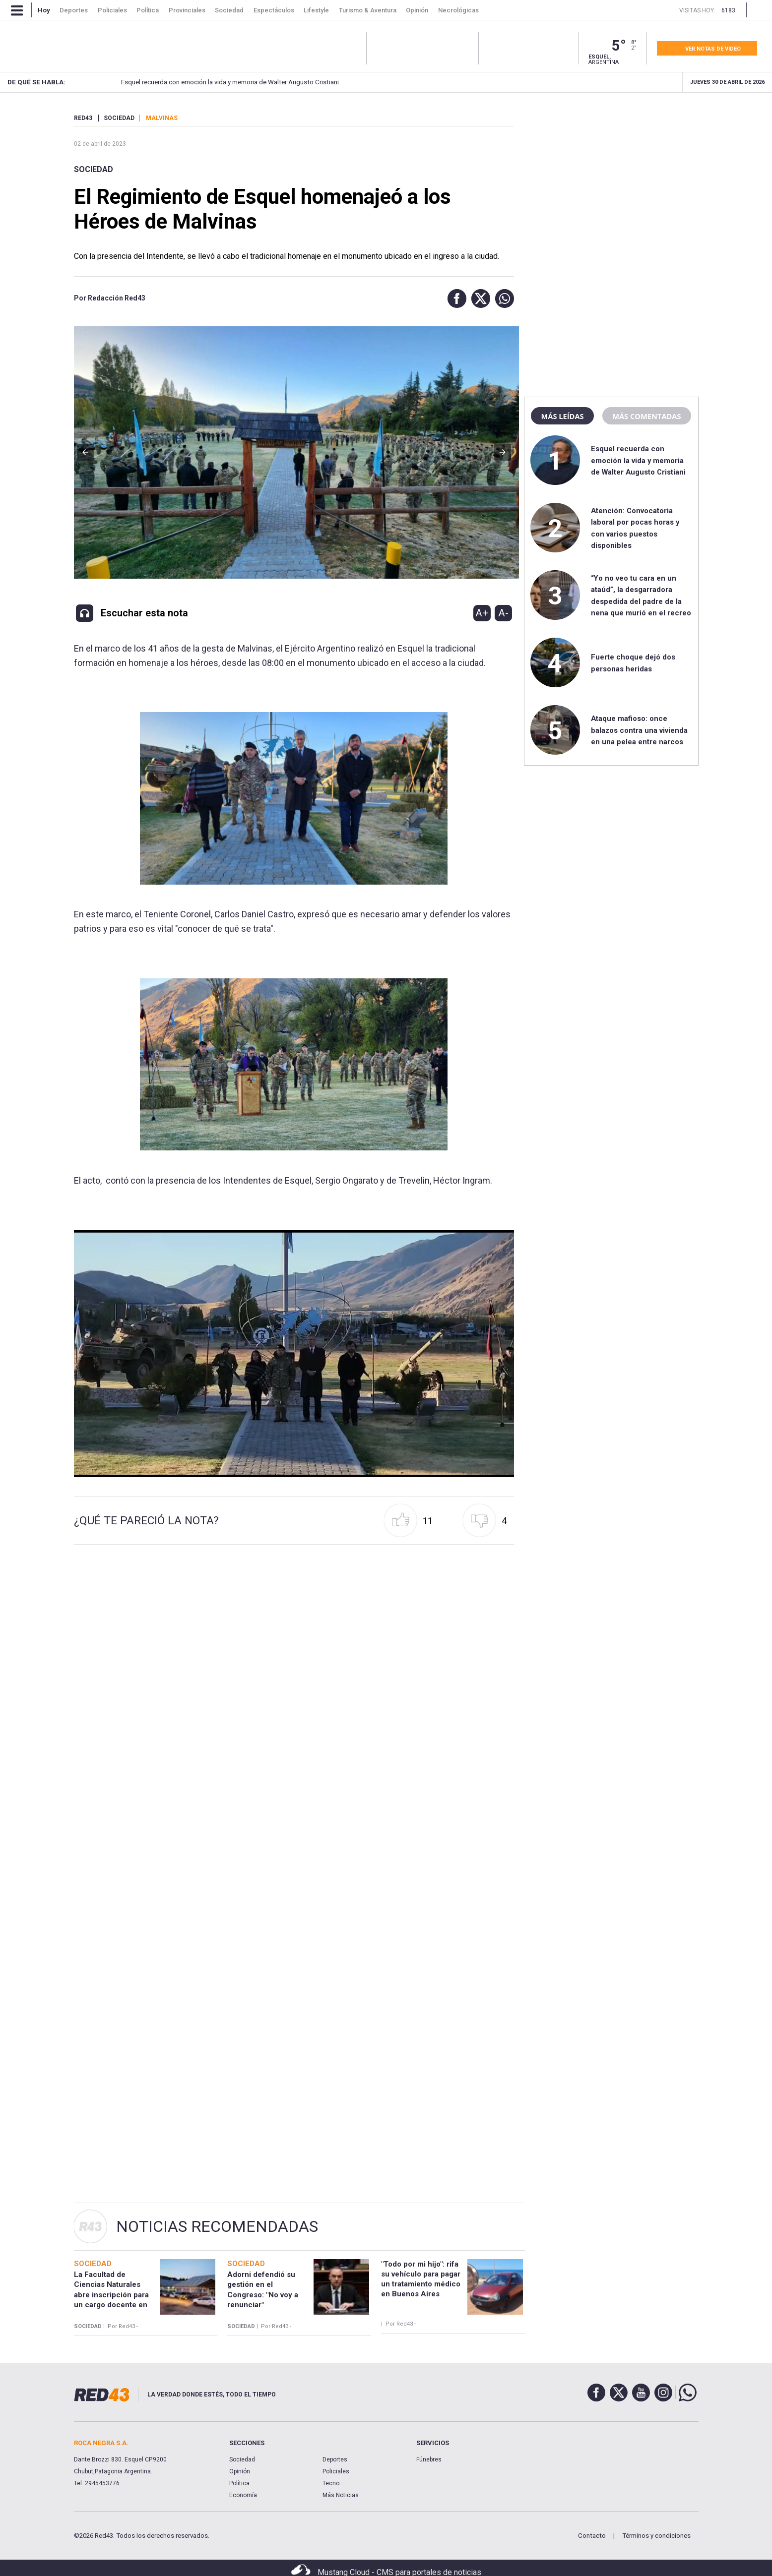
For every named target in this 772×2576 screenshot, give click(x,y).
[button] (454, 298)
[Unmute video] (294, 1354)
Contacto (592, 2535)
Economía (243, 2495)
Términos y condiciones (656, 2535)
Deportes (334, 2459)
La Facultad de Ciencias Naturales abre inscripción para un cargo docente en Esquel (111, 2294)
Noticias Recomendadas (217, 2226)
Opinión (239, 2471)
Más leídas (562, 416)
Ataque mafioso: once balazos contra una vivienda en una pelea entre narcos (639, 730)
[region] (611, 176)
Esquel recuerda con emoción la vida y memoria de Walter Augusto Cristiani (209, 82)
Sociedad (93, 169)
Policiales (335, 2471)
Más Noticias (340, 2495)
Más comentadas (646, 416)
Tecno (330, 2483)
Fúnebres (429, 2459)
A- (503, 613)
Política (239, 2483)
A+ (481, 613)
